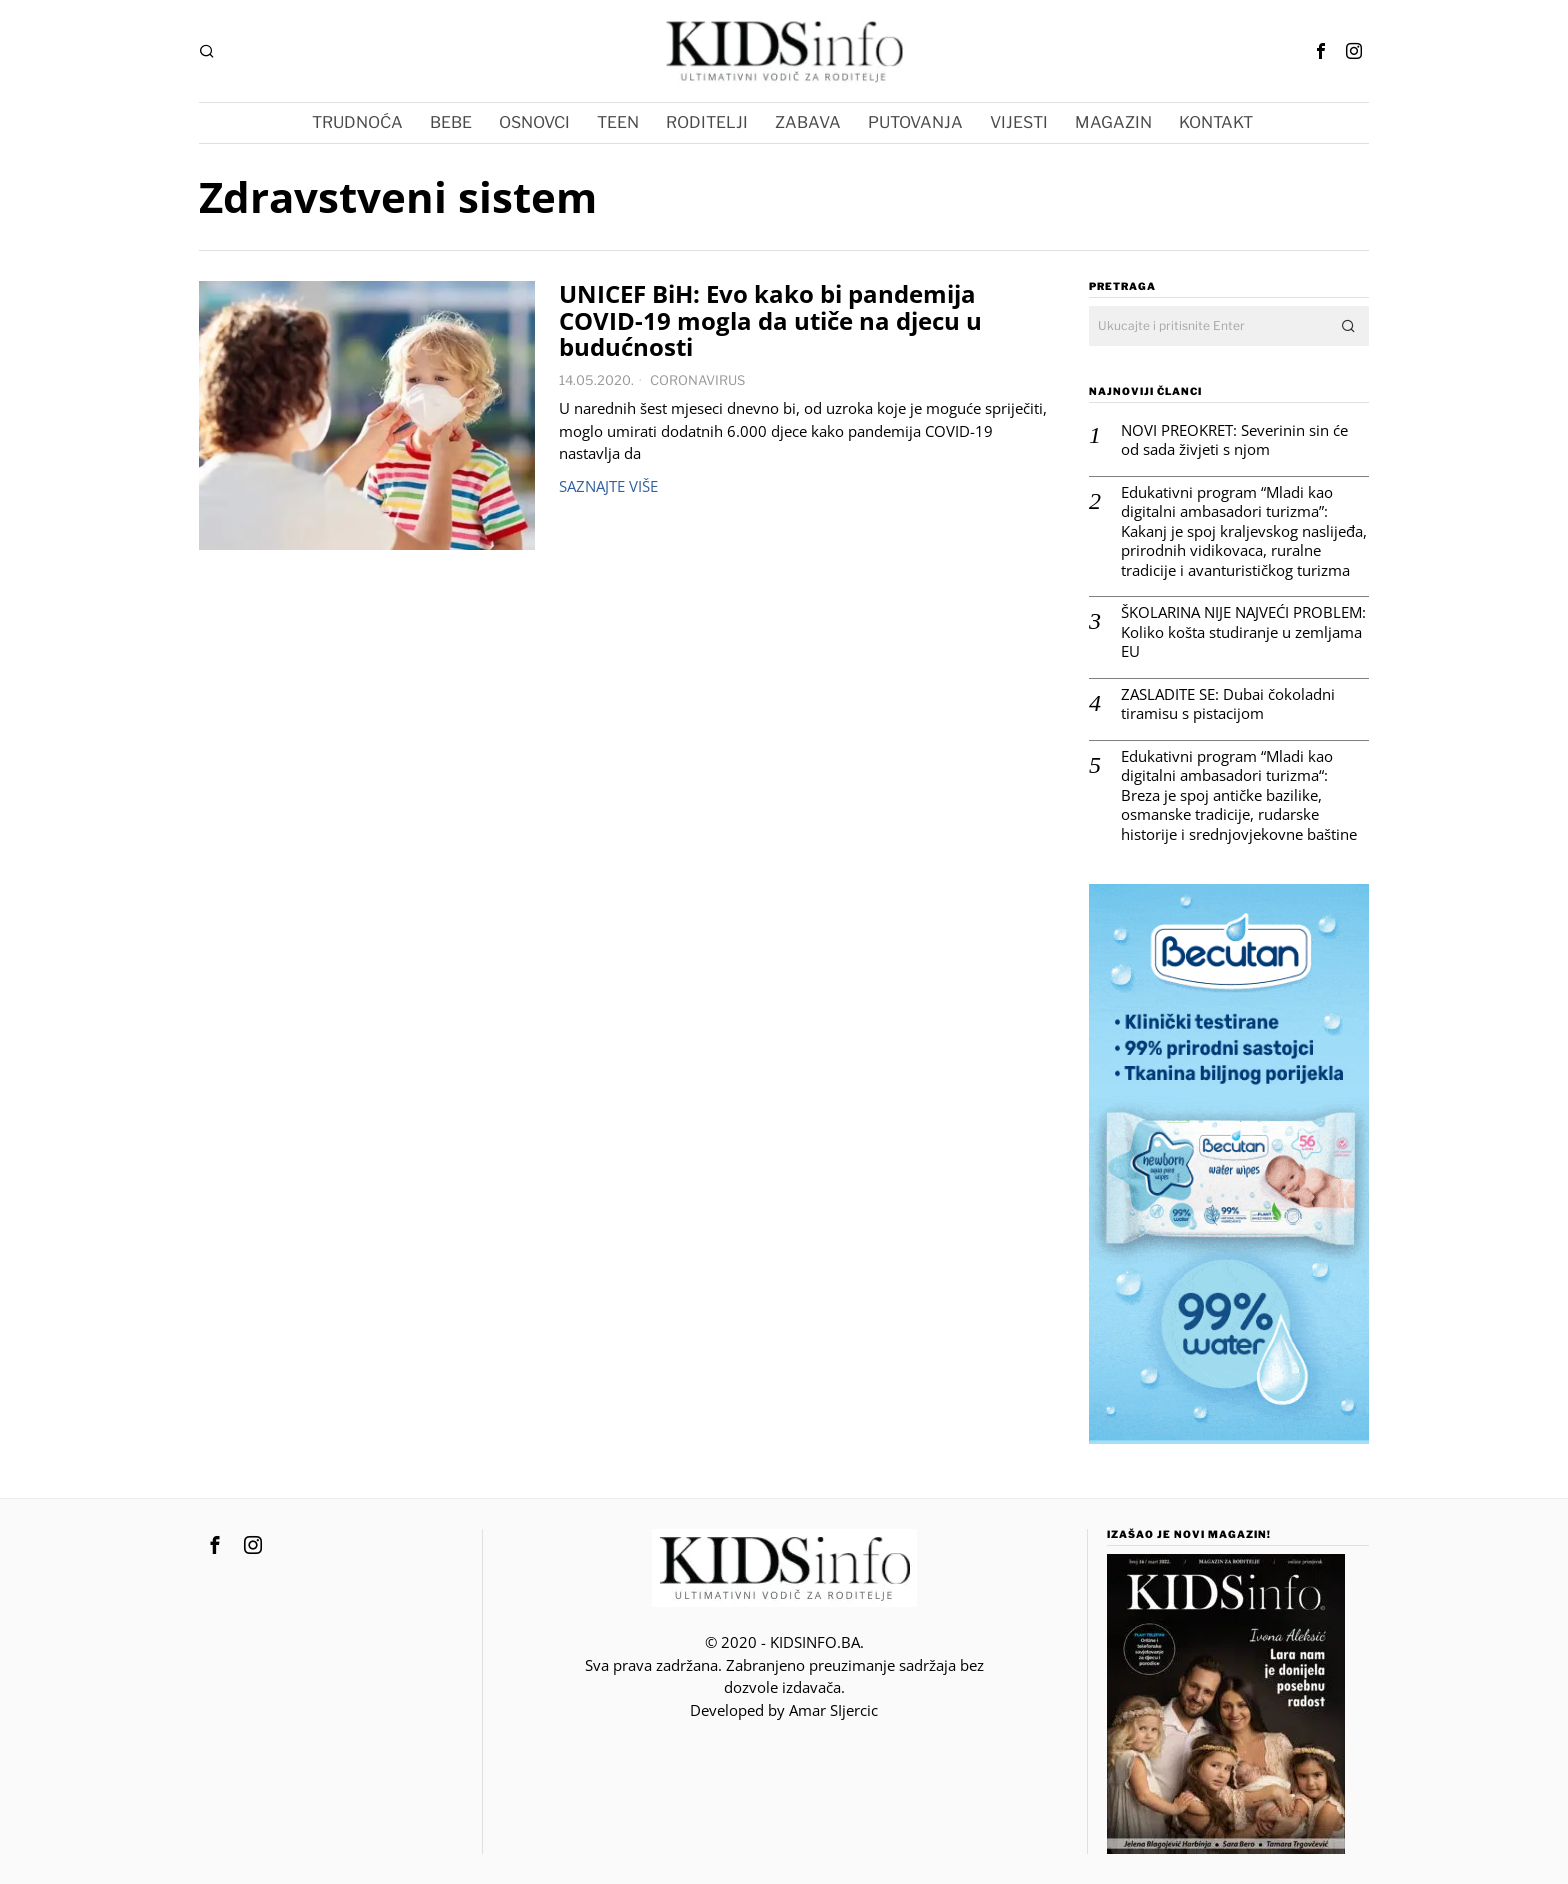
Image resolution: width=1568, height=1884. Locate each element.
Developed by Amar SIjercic (784, 1710)
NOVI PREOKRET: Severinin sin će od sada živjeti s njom (1234, 440)
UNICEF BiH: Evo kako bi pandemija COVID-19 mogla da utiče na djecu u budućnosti (770, 321)
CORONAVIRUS (697, 380)
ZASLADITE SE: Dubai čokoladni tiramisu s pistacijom (1228, 704)
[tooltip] (1321, 51)
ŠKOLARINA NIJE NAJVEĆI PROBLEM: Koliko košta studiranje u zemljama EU (1243, 632)
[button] (1349, 326)
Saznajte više (608, 486)
